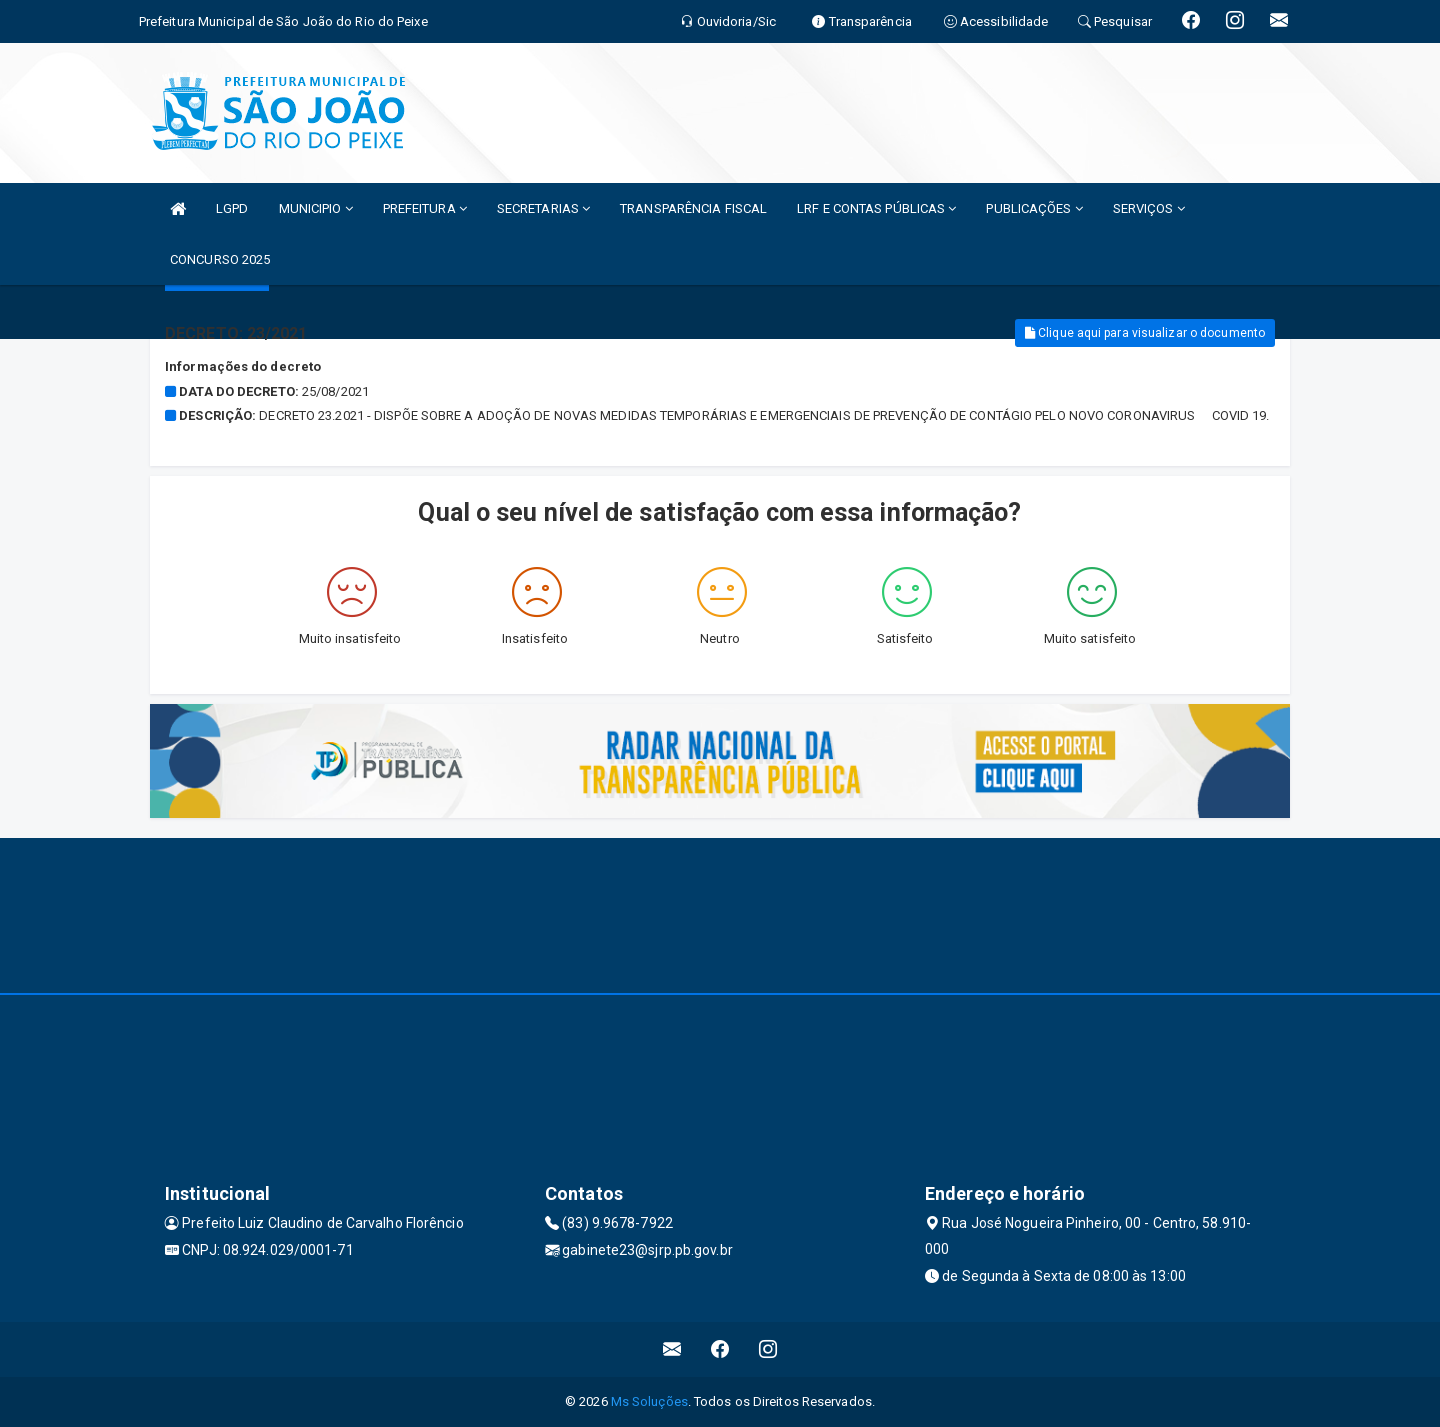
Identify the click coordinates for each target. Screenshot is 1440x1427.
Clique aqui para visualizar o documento (1145, 333)
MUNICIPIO (316, 208)
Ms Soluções (649, 1401)
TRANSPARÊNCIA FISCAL (693, 208)
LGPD (232, 208)
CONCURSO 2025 (220, 259)
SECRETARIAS (543, 208)
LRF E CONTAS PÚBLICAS (876, 208)
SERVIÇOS (1149, 208)
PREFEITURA (425, 208)
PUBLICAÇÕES (1034, 208)
